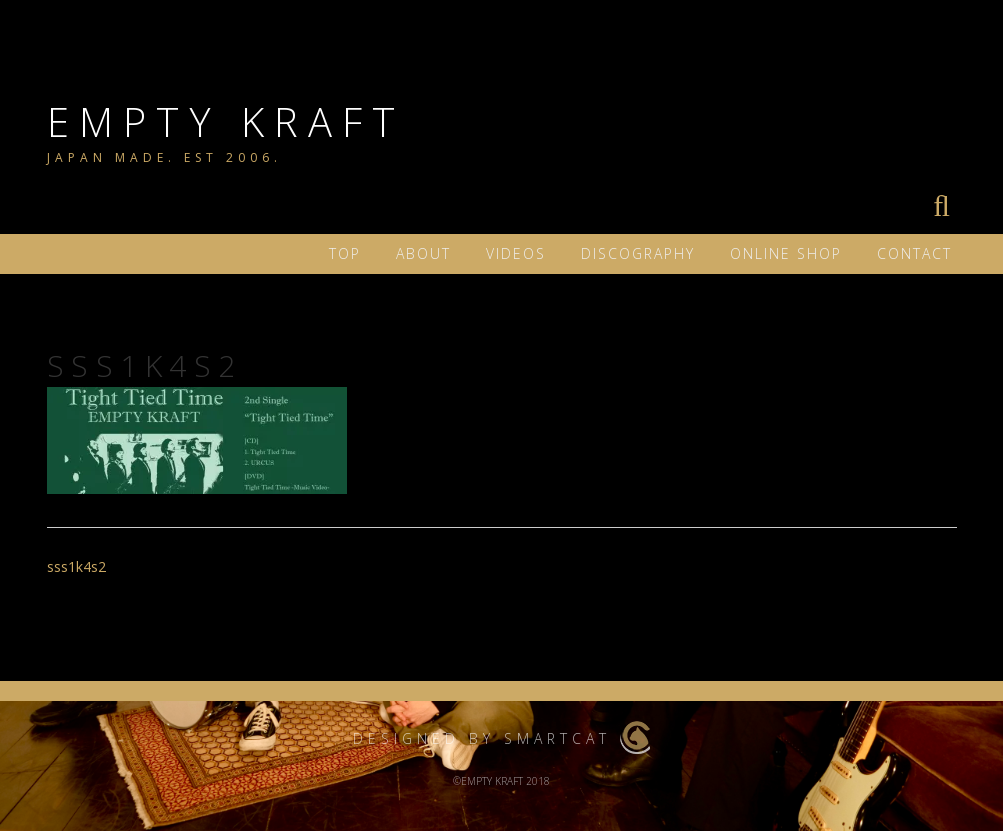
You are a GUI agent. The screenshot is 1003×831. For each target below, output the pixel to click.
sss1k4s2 (76, 566)
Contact (914, 253)
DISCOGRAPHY (638, 253)
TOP (345, 253)
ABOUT (423, 253)
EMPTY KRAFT (226, 121)
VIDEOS (516, 253)
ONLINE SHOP (786, 253)
